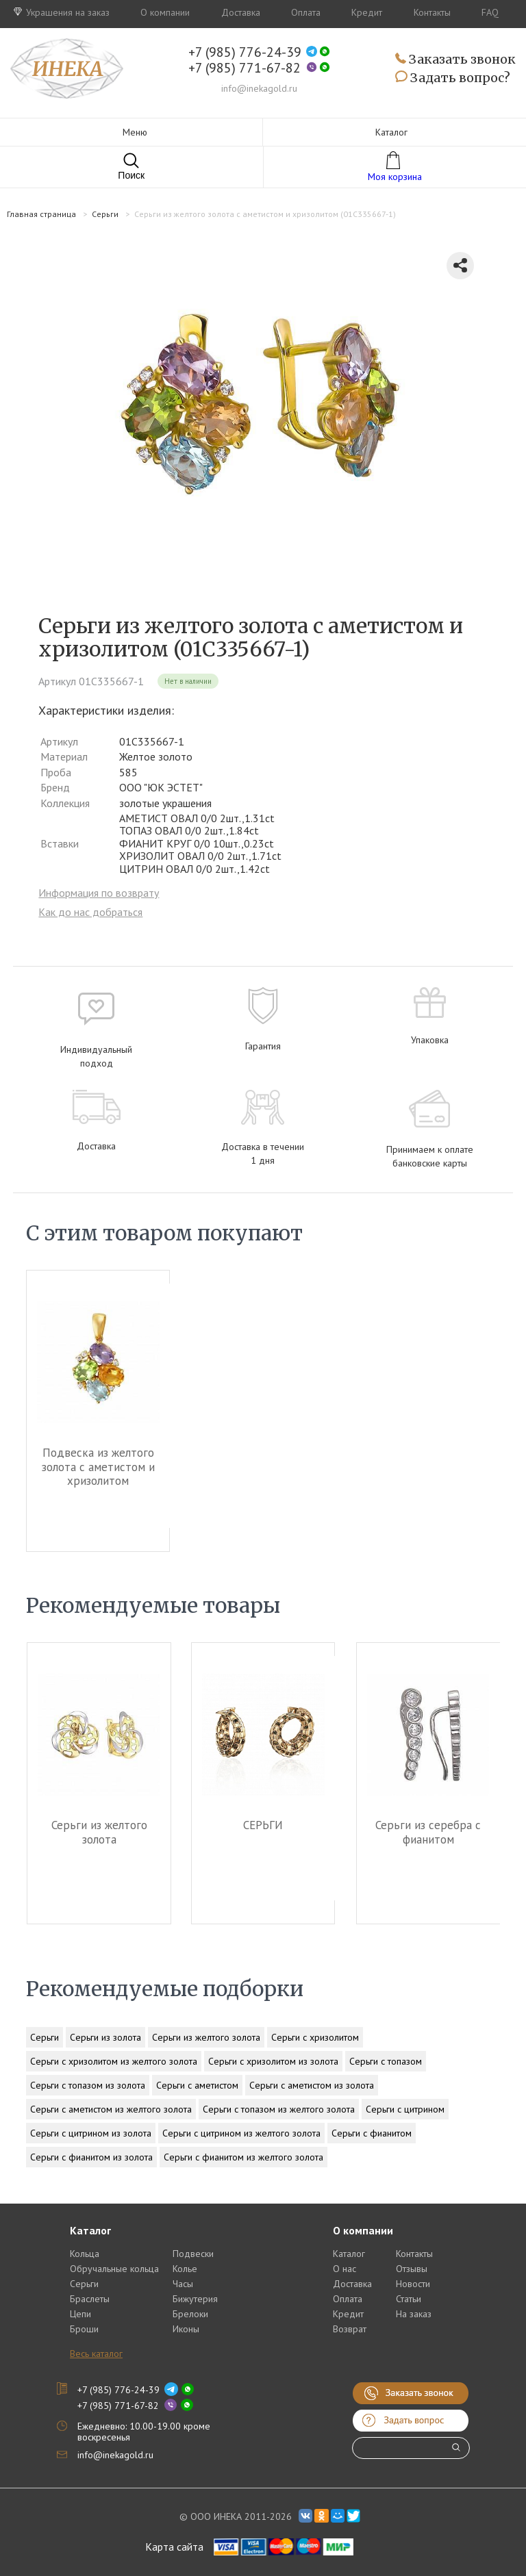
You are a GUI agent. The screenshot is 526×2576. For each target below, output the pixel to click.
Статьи (408, 2299)
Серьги (44, 2037)
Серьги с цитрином (405, 2109)
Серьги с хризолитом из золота (273, 2061)
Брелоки (190, 2314)
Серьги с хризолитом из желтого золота (113, 2061)
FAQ (490, 12)
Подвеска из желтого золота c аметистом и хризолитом (98, 1467)
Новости (413, 2284)
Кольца (84, 2253)
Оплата (306, 12)
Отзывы (411, 2268)
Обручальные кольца (114, 2268)
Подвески (193, 2253)
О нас (344, 2268)
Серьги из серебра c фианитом (428, 1832)
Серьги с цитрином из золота (90, 2133)
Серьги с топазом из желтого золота (279, 2109)
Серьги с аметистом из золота (311, 2085)
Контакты (432, 12)
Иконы (186, 2329)
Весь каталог (96, 2353)
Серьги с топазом (385, 2061)
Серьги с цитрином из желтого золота (241, 2133)
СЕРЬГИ (263, 1825)
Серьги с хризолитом (315, 2037)
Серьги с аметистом (197, 2085)
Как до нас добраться (90, 912)
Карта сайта (174, 2546)
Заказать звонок (455, 60)
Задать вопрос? (452, 78)
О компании (165, 12)
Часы (183, 2284)
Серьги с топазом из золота (87, 2085)
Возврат (349, 2329)
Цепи (80, 2314)
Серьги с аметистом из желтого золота (111, 2109)
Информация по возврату (98, 893)
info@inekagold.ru (259, 88)
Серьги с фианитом (371, 2133)
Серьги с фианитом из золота (91, 2157)
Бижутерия (195, 2299)
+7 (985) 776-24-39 (244, 52)
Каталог (349, 2253)
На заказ (413, 2314)
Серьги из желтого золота (99, 1832)
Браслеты (90, 2299)
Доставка (240, 12)
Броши (84, 2329)
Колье (185, 2268)
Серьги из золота (105, 2037)
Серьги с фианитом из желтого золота (243, 2157)
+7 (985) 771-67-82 (244, 68)
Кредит (366, 12)
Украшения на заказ (62, 12)
